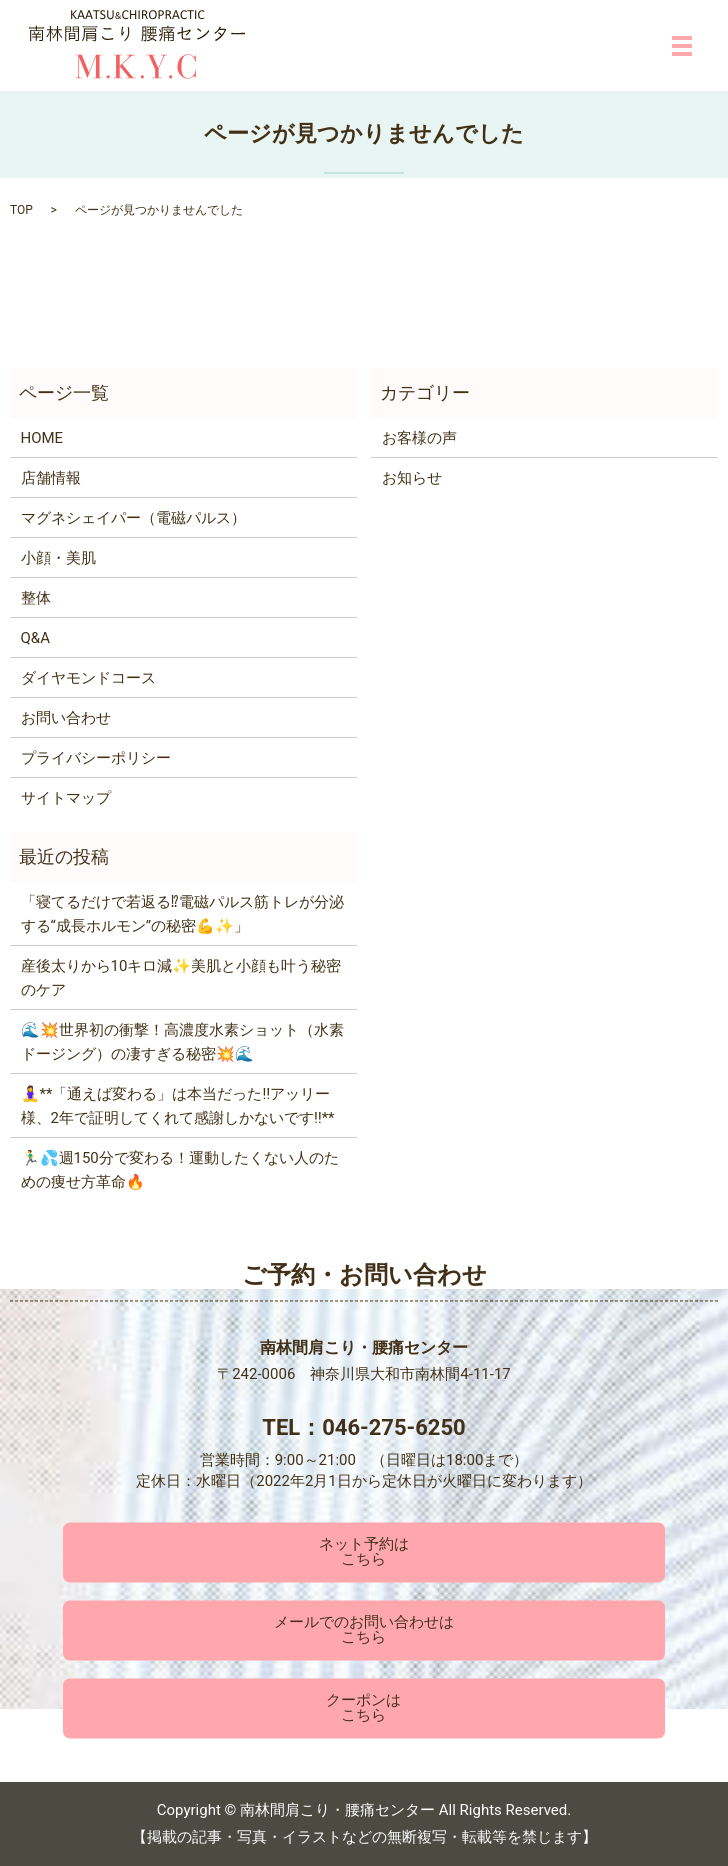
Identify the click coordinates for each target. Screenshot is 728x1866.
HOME (42, 438)
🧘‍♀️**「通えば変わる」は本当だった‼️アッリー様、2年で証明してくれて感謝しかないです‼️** (178, 1106)
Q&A (35, 638)
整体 (36, 598)
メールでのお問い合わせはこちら (364, 1630)
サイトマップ (66, 798)
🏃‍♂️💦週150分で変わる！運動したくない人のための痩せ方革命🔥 (180, 1170)
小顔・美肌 (58, 558)
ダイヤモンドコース (88, 678)
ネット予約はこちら (364, 1552)
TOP (21, 210)
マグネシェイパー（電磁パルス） (133, 518)
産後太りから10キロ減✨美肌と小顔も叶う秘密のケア (181, 978)
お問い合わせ (66, 718)
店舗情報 (51, 478)
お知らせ (412, 478)
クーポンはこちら (363, 1708)
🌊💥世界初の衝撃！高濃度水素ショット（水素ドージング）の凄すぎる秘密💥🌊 (182, 1042)
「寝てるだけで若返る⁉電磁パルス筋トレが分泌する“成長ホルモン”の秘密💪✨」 (182, 914)
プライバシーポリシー (96, 758)
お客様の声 (419, 438)
